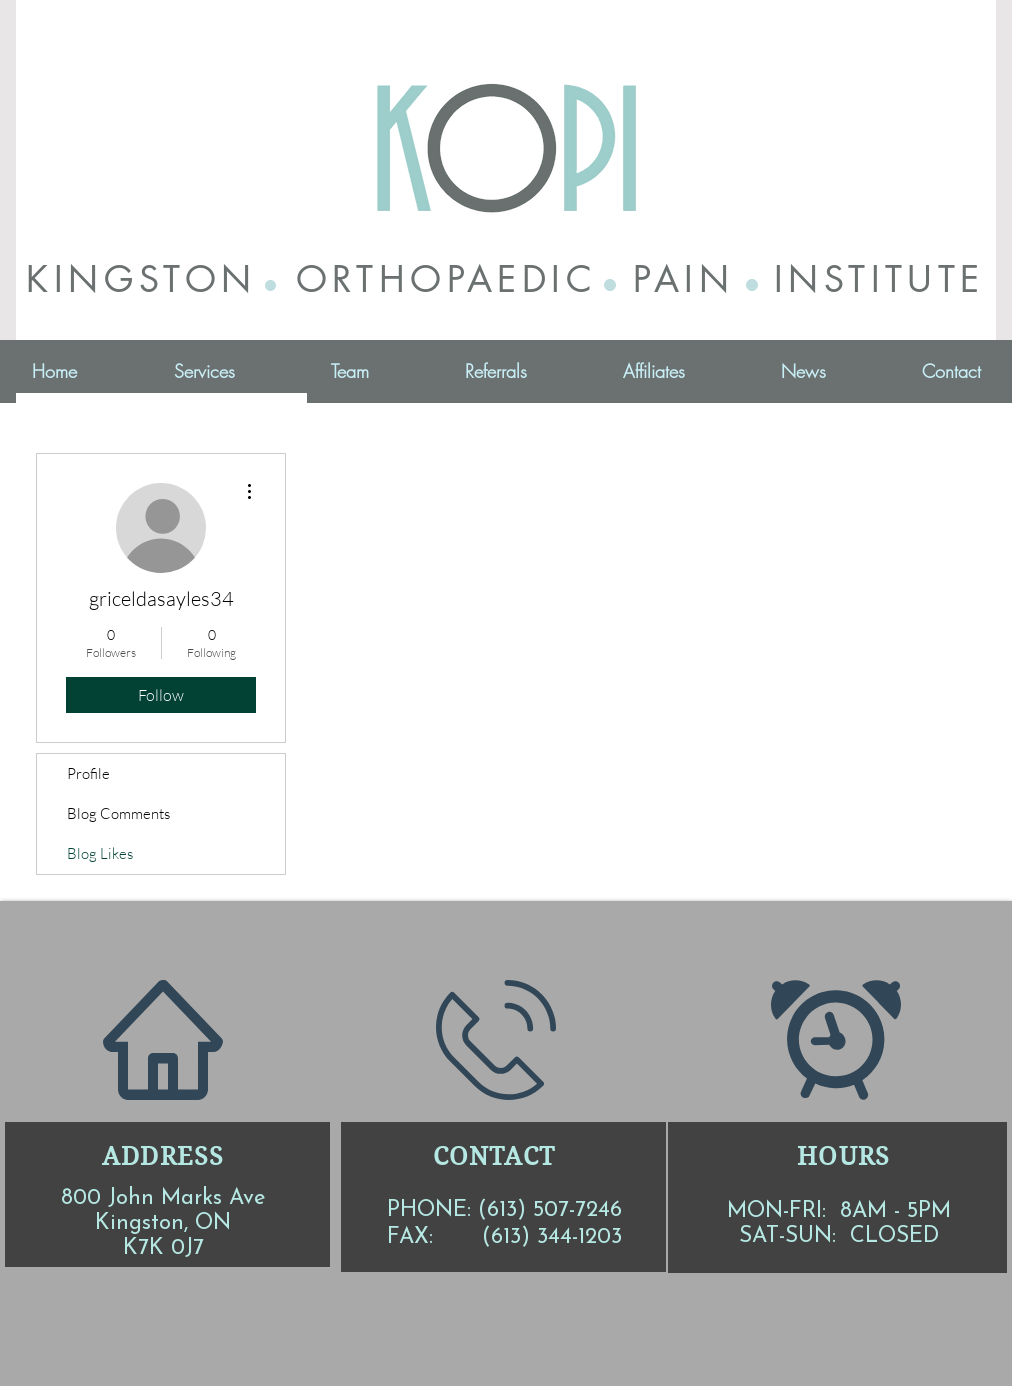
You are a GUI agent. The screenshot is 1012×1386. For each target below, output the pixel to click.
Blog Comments (118, 813)
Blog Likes (100, 853)
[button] (203, 371)
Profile (88, 773)
